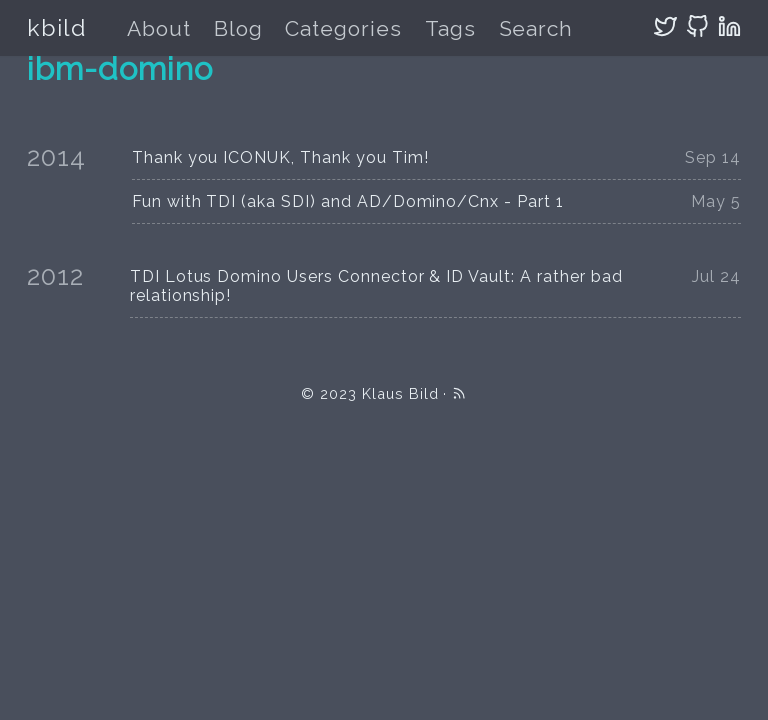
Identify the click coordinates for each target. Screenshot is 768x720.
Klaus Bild (400, 393)
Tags (450, 28)
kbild (56, 27)
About (159, 28)
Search (536, 28)
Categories (343, 28)
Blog (238, 28)
